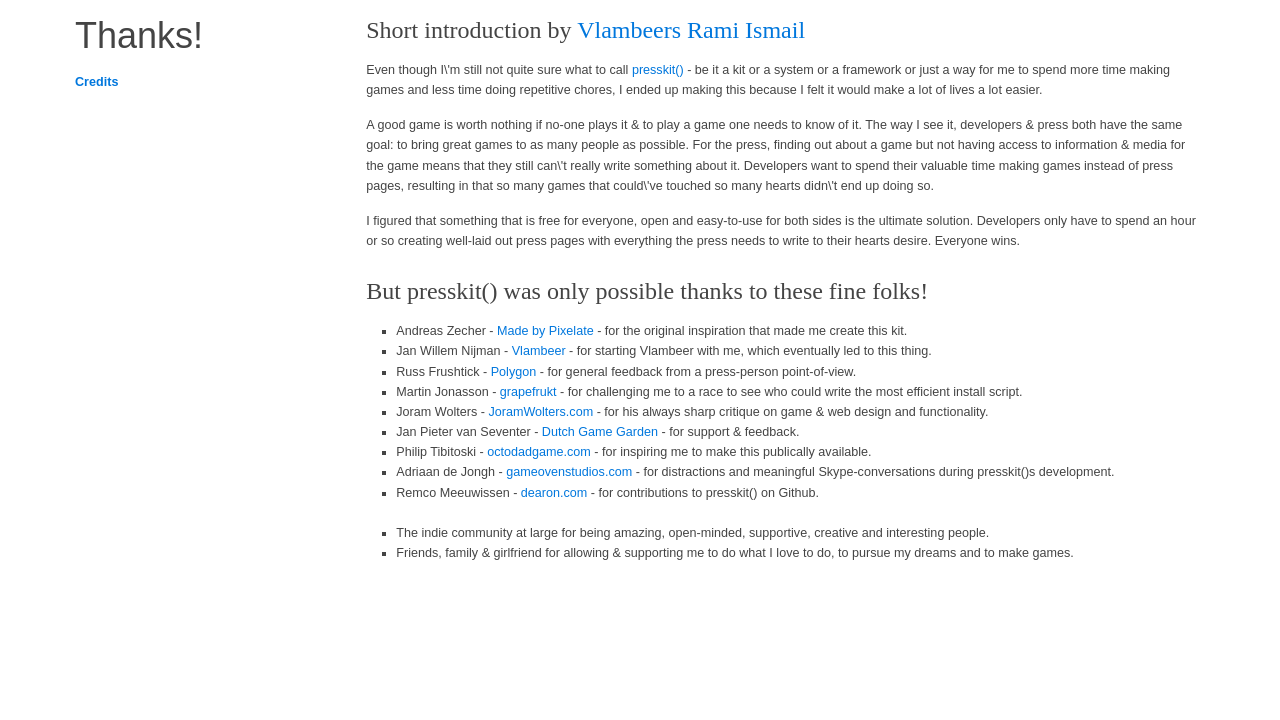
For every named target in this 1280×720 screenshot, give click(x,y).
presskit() (658, 70)
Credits (96, 82)
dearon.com (554, 493)
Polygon (514, 372)
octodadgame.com (539, 452)
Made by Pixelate (545, 331)
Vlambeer (539, 351)
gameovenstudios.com (569, 472)
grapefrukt (528, 392)
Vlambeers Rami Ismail (691, 30)
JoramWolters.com (540, 412)
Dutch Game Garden (600, 432)
